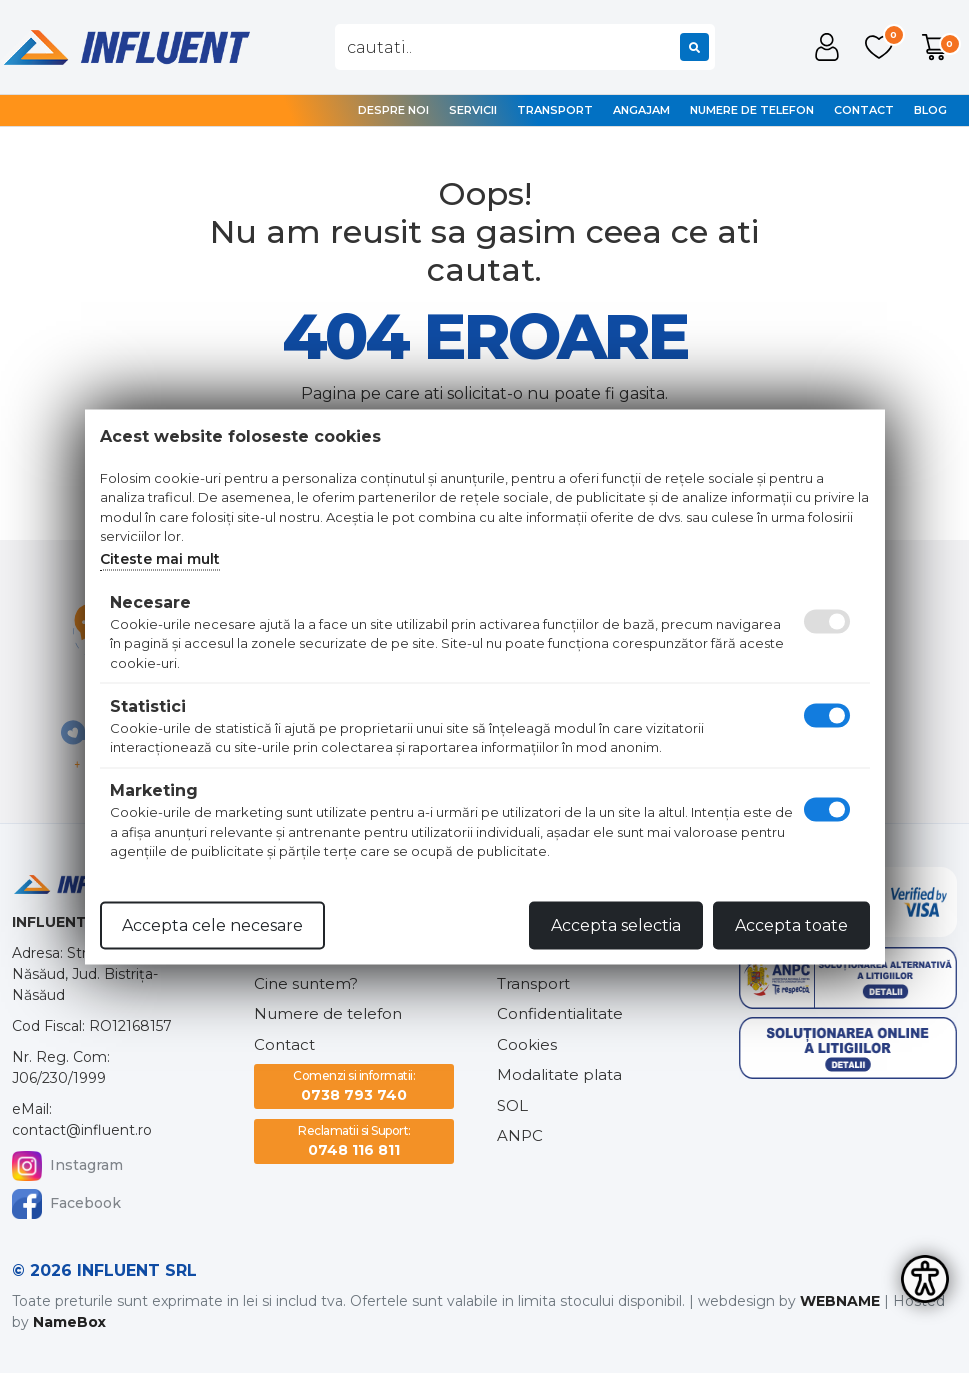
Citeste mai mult (160, 558)
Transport (555, 110)
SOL (512, 1105)
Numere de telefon (752, 110)
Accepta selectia (616, 924)
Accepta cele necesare (212, 924)
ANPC (520, 1135)
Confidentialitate (560, 1013)
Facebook (66, 1204)
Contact (864, 110)
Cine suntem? (306, 983)
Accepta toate (791, 924)
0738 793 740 (354, 1085)
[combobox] (525, 47)
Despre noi (393, 110)
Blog (930, 110)
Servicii (473, 110)
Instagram (67, 1166)
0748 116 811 (354, 1140)
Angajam (641, 110)
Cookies (527, 1044)
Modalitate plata (559, 1074)
